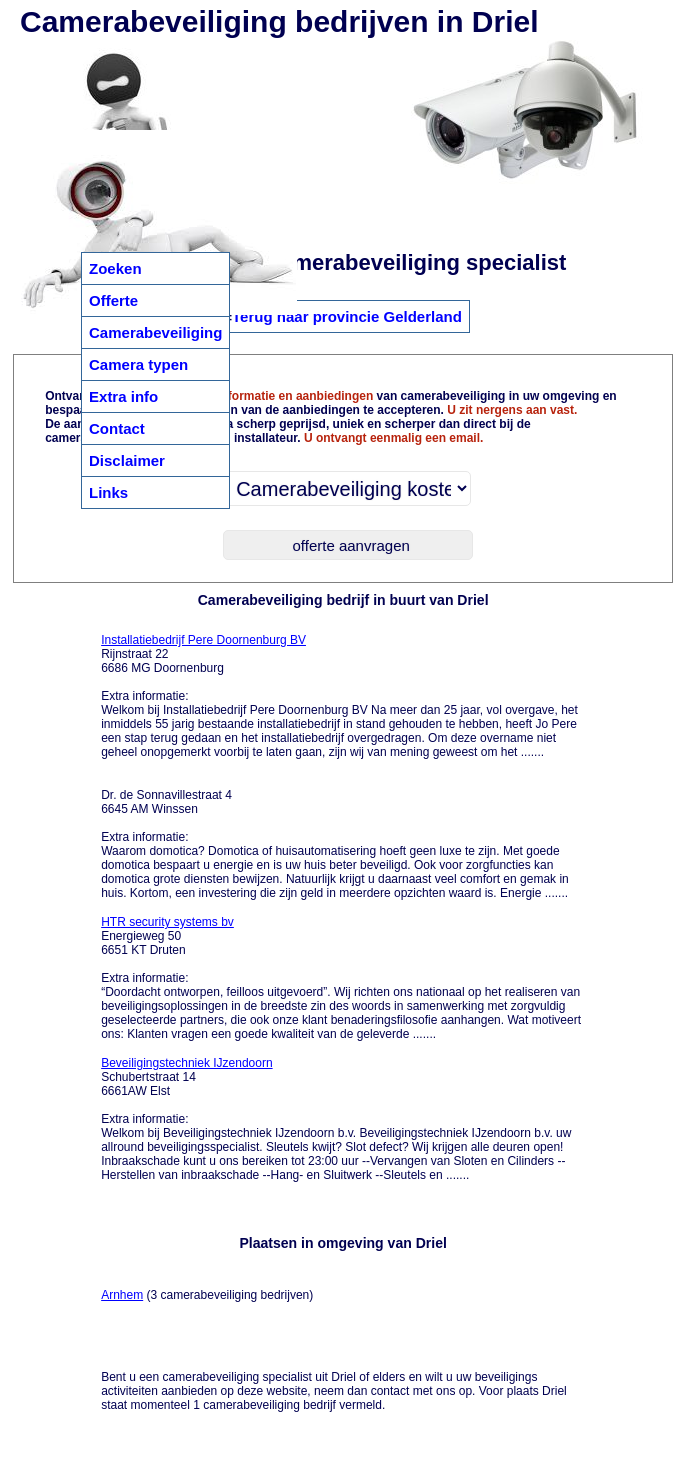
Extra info (123, 396)
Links (108, 492)
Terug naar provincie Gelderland (347, 316)
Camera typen (138, 364)
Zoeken (115, 268)
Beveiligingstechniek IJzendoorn (186, 1063)
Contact (117, 428)
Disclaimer (127, 460)
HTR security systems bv (167, 922)
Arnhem (122, 1295)
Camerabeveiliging (155, 332)
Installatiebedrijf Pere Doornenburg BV (203, 640)
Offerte (113, 300)
